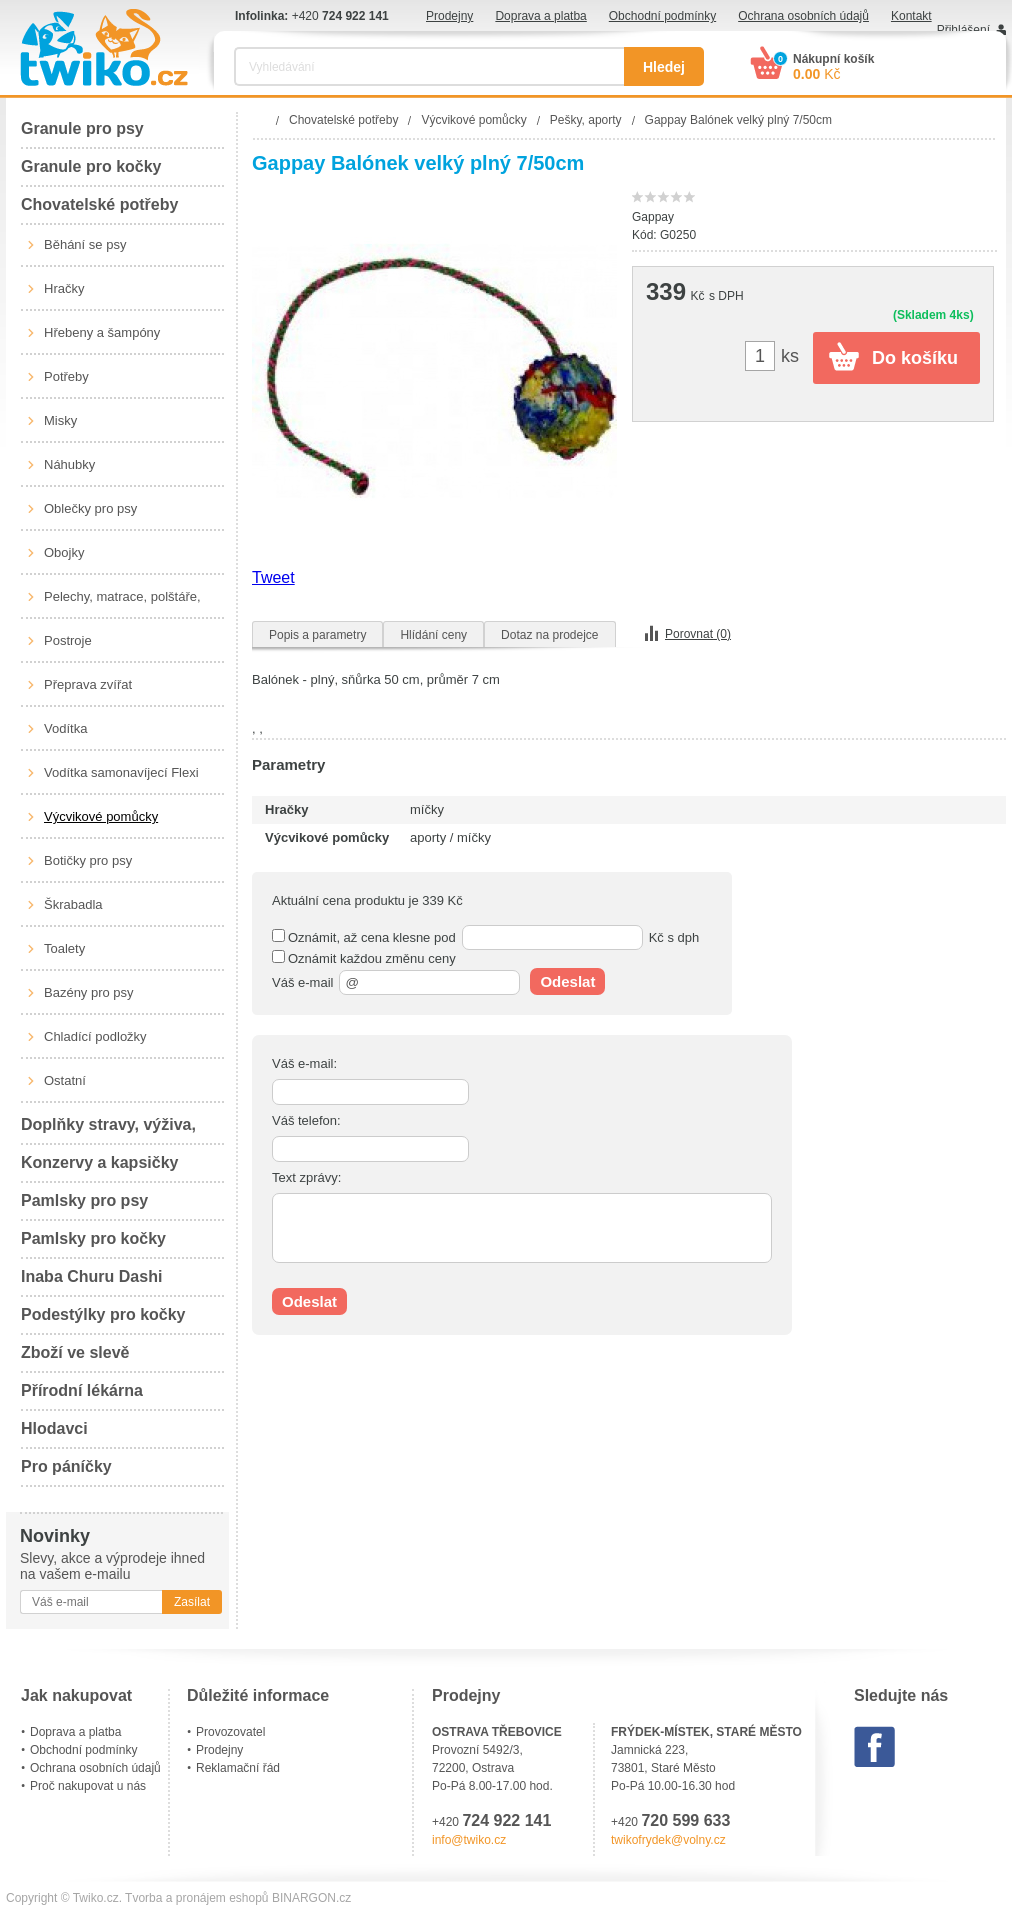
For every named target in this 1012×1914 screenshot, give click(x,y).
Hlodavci (54, 1428)
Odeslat (567, 981)
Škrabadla (73, 904)
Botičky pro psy (88, 860)
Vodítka (65, 728)
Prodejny (449, 16)
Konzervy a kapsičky (99, 1162)
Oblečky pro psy (90, 508)
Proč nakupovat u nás (88, 1786)
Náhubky (69, 464)
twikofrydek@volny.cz (668, 1840)
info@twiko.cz (469, 1840)
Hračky (64, 288)
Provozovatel (230, 1732)
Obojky (64, 552)
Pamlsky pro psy (84, 1200)
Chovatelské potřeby (99, 204)
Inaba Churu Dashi (91, 1276)
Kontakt (911, 16)
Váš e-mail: (304, 1063)
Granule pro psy (82, 128)
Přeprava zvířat (88, 684)
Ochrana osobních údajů (803, 16)
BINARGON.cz (311, 1898)
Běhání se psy (85, 244)
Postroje (68, 640)
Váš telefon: (306, 1120)
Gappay (653, 217)
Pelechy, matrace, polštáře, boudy (122, 604)
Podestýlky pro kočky (103, 1314)
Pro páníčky (66, 1466)
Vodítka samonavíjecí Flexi (121, 772)
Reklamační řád (238, 1768)
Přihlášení (963, 30)
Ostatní (65, 1080)
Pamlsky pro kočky (93, 1238)
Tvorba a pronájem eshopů (196, 1898)
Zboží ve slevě (75, 1352)
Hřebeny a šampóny (102, 332)
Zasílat (192, 1602)
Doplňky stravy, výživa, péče (108, 1130)
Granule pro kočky (91, 166)
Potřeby (66, 376)
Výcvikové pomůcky (101, 816)
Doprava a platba (540, 16)
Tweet (273, 577)
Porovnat (698, 634)
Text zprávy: (306, 1177)
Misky (60, 420)
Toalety (64, 948)
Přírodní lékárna (82, 1390)
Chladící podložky (95, 1036)
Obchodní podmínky (662, 16)
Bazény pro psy (89, 992)
